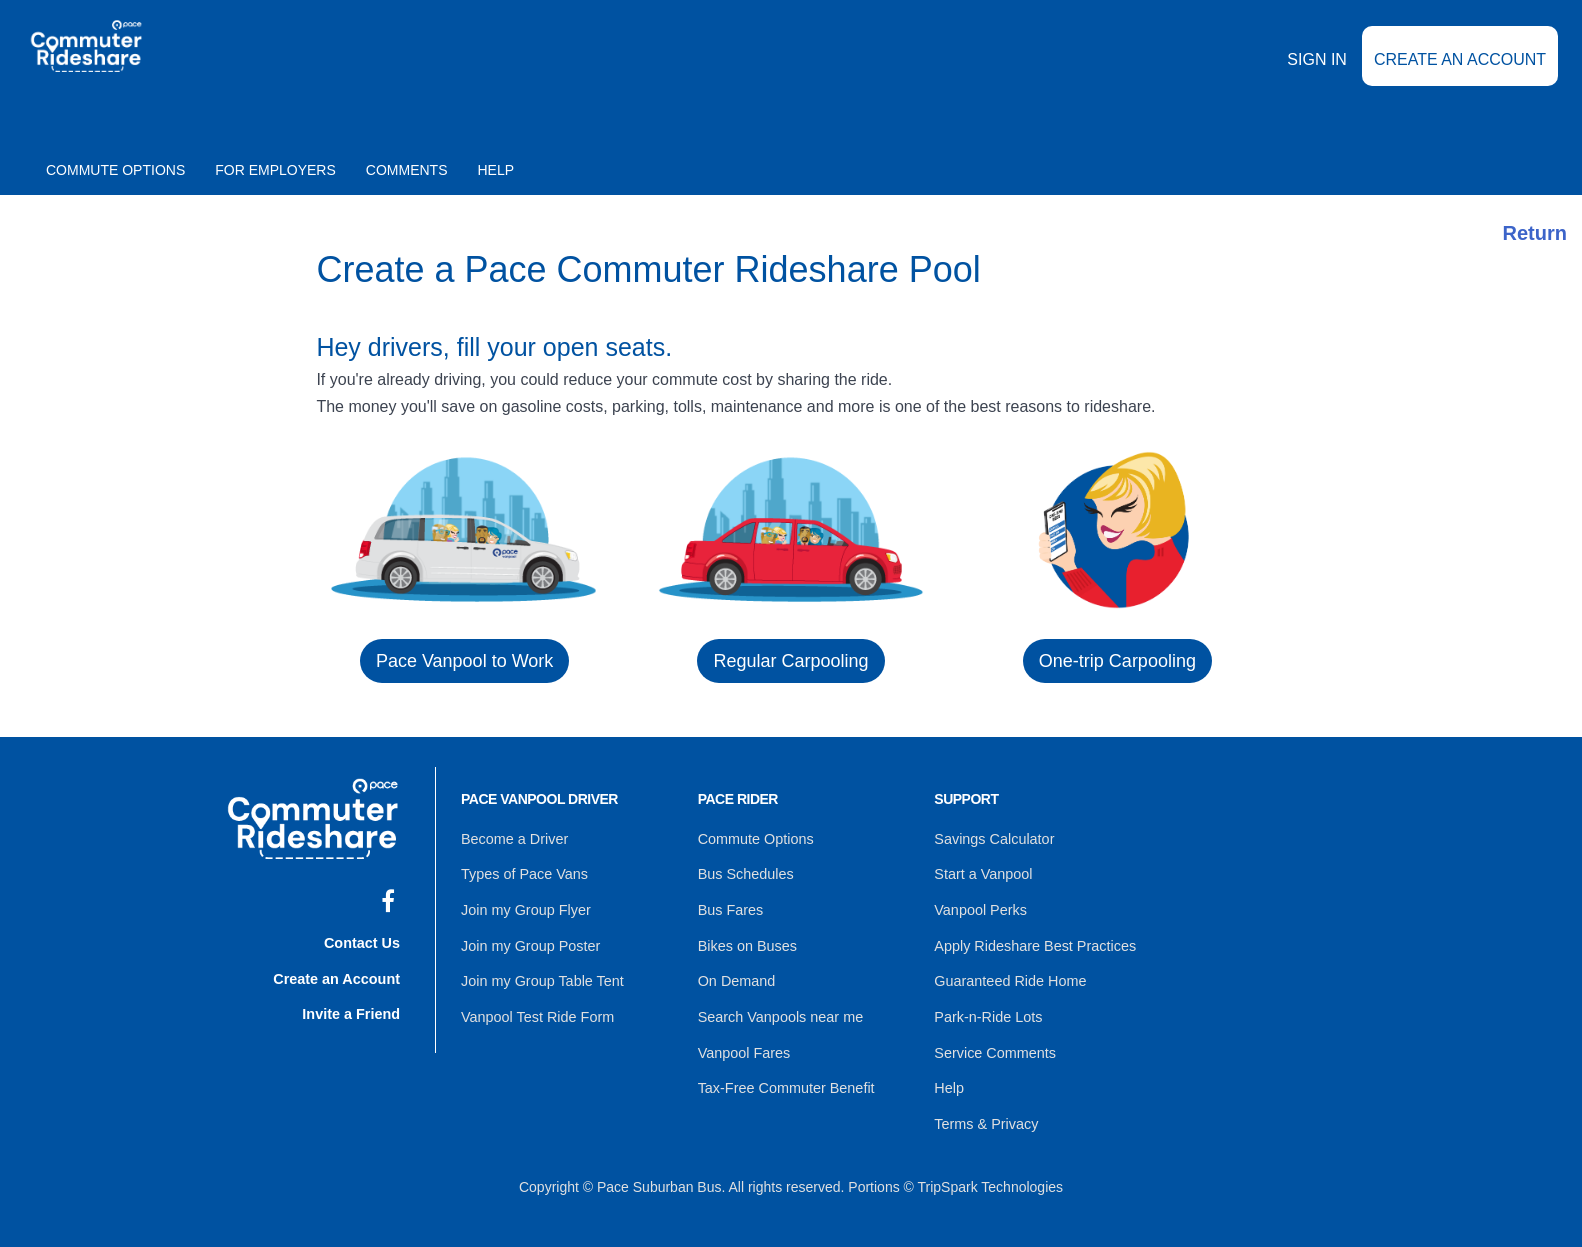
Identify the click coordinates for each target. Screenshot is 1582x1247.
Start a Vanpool (981, 872)
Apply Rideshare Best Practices (1032, 940)
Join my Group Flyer (524, 906)
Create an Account (1460, 73)
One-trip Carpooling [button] (1117, 661)
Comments (407, 170)
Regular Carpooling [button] (790, 661)
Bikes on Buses (746, 940)
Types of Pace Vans (522, 872)
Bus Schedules (744, 872)
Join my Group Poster (528, 940)
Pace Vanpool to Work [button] (464, 661)
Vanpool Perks (979, 906)
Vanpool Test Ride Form (535, 1008)
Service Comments (993, 1042)
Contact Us (363, 940)
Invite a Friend (352, 1008)
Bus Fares (730, 906)
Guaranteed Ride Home (1008, 974)
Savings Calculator (992, 838)
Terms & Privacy (984, 1110)
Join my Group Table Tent (540, 974)
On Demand (735, 974)
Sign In (1317, 73)
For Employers (275, 170)
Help (496, 170)
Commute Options (115, 170)
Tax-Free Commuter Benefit (784, 1076)
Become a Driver (513, 838)
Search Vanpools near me (778, 1008)
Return (1535, 233)
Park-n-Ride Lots (986, 1008)
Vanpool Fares (743, 1042)
